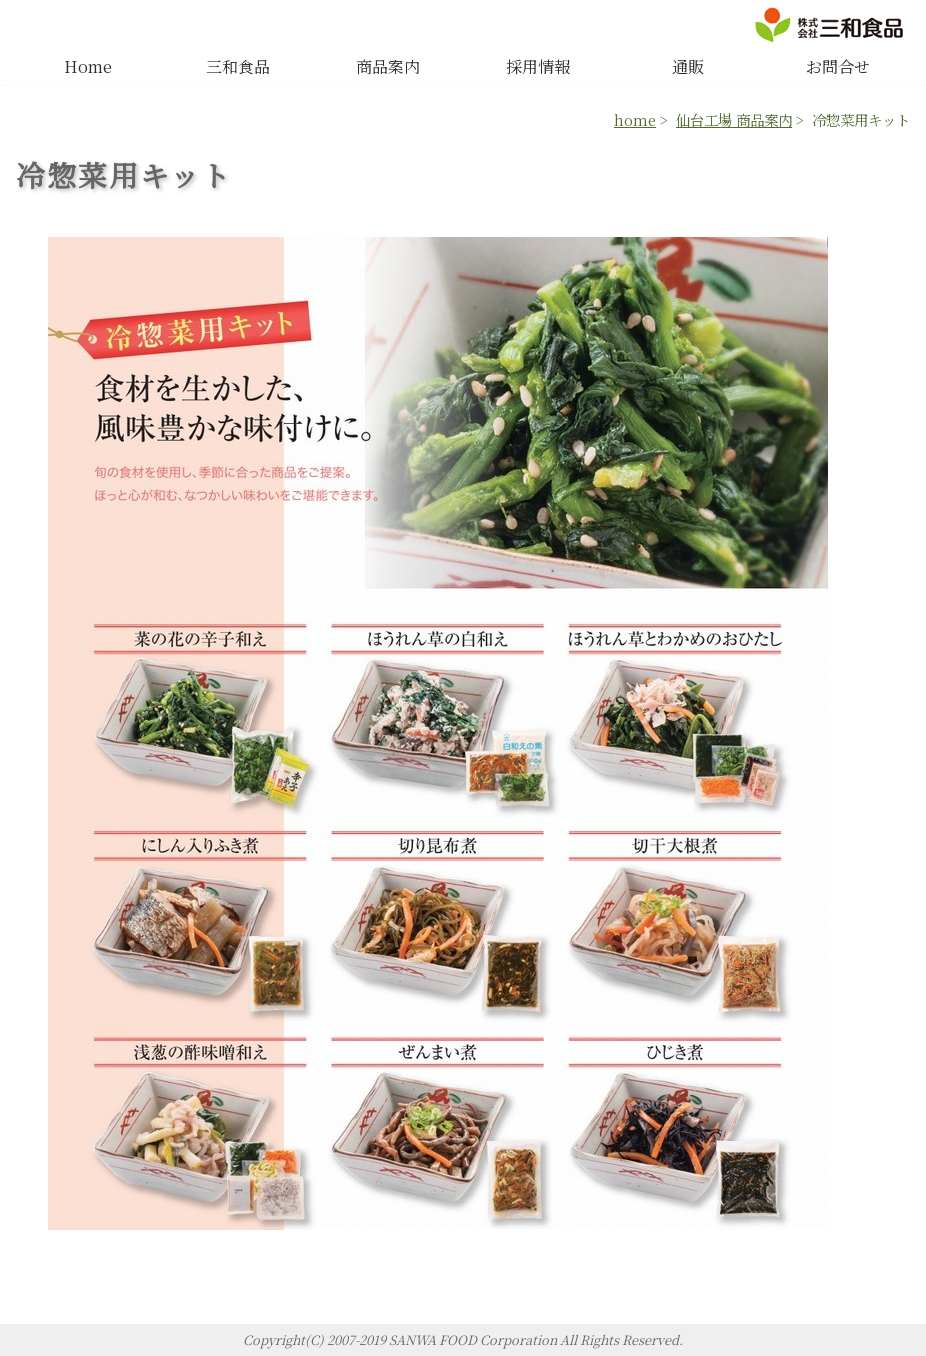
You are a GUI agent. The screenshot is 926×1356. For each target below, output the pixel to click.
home (635, 119)
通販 (688, 66)
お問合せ (838, 66)
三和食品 (238, 66)
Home (88, 66)
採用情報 (538, 66)
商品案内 (388, 66)
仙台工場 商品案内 (734, 119)
